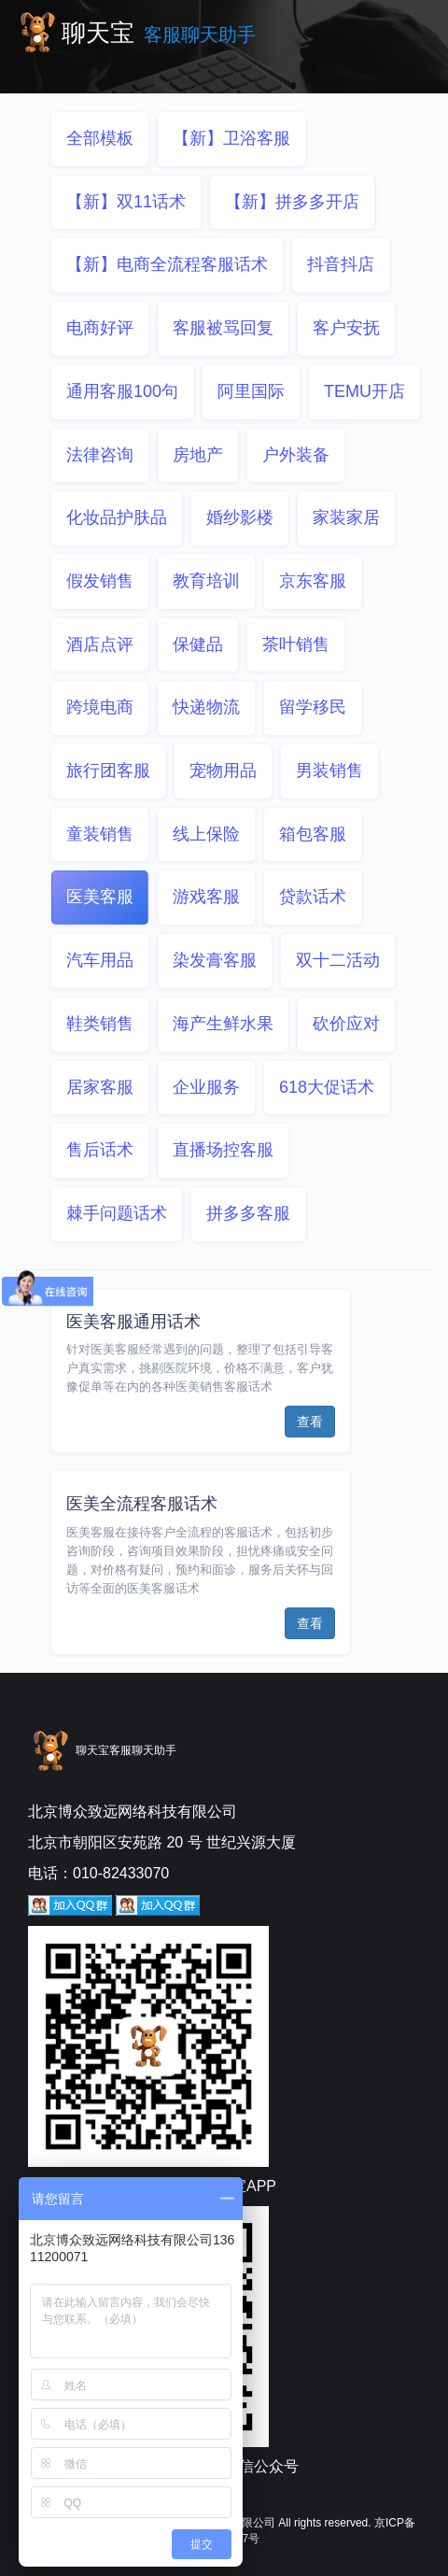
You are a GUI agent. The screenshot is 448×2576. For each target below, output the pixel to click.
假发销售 (99, 581)
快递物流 (206, 707)
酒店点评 (99, 644)
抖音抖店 (340, 264)
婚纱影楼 (239, 517)
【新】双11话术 (126, 201)
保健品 (198, 644)
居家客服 (99, 1087)
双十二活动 (338, 960)
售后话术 (99, 1149)
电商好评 (99, 327)
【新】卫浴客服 (231, 138)
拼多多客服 (248, 1213)
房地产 (198, 455)
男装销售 (329, 770)
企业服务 (206, 1087)
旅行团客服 (108, 770)
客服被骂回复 (223, 327)
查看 (310, 1421)
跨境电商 (99, 707)
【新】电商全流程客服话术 (167, 264)
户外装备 (295, 455)
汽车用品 (99, 960)
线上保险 (206, 834)
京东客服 (312, 581)
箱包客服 (312, 834)
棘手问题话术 (116, 1213)
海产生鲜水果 (223, 1023)
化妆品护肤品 (116, 517)
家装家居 (346, 517)
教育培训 (206, 581)
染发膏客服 (215, 960)
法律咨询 (99, 455)
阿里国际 (251, 391)
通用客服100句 (122, 391)
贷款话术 (312, 896)
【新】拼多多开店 (292, 201)
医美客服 (99, 896)
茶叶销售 (295, 644)
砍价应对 (346, 1023)
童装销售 (99, 834)
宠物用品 (223, 770)
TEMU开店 (364, 391)
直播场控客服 (223, 1149)
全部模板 (99, 138)
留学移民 (312, 707)
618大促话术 (326, 1087)
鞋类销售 (99, 1023)
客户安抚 (346, 327)
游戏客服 (206, 896)
